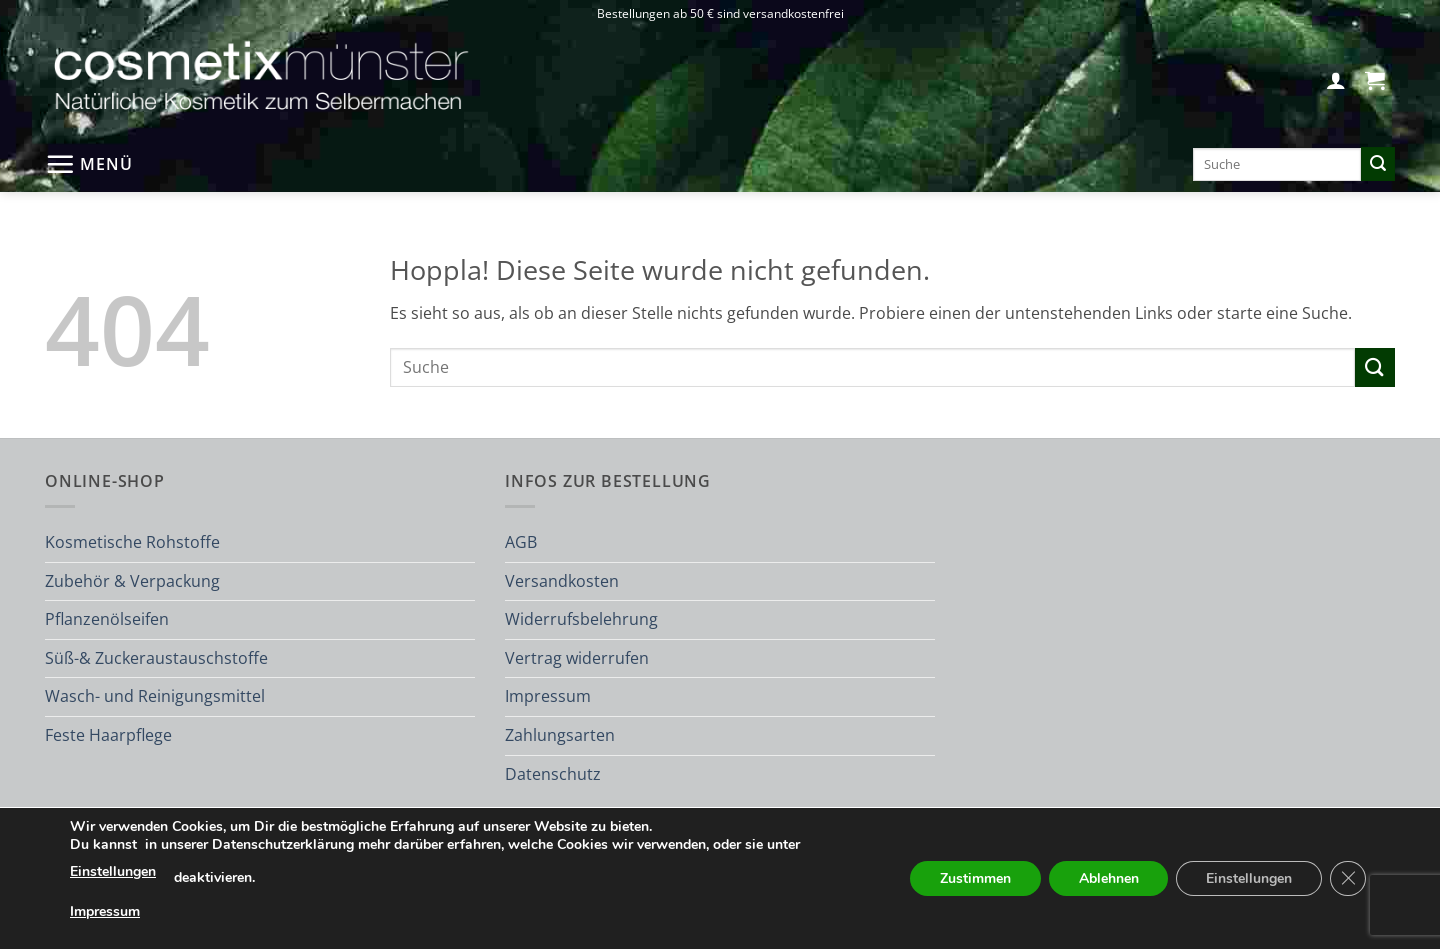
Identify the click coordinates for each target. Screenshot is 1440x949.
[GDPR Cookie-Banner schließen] (1348, 879)
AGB (521, 542)
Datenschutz (553, 774)
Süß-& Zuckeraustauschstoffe (156, 658)
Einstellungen (113, 871)
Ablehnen (1108, 878)
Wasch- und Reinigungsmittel (155, 696)
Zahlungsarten (560, 735)
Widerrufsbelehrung (581, 619)
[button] (1335, 80)
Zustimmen (974, 878)
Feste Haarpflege (108, 735)
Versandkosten (562, 581)
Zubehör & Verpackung (132, 581)
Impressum (548, 696)
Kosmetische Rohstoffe (132, 542)
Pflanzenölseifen (107, 619)
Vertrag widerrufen (577, 658)
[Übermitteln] (1378, 164)
